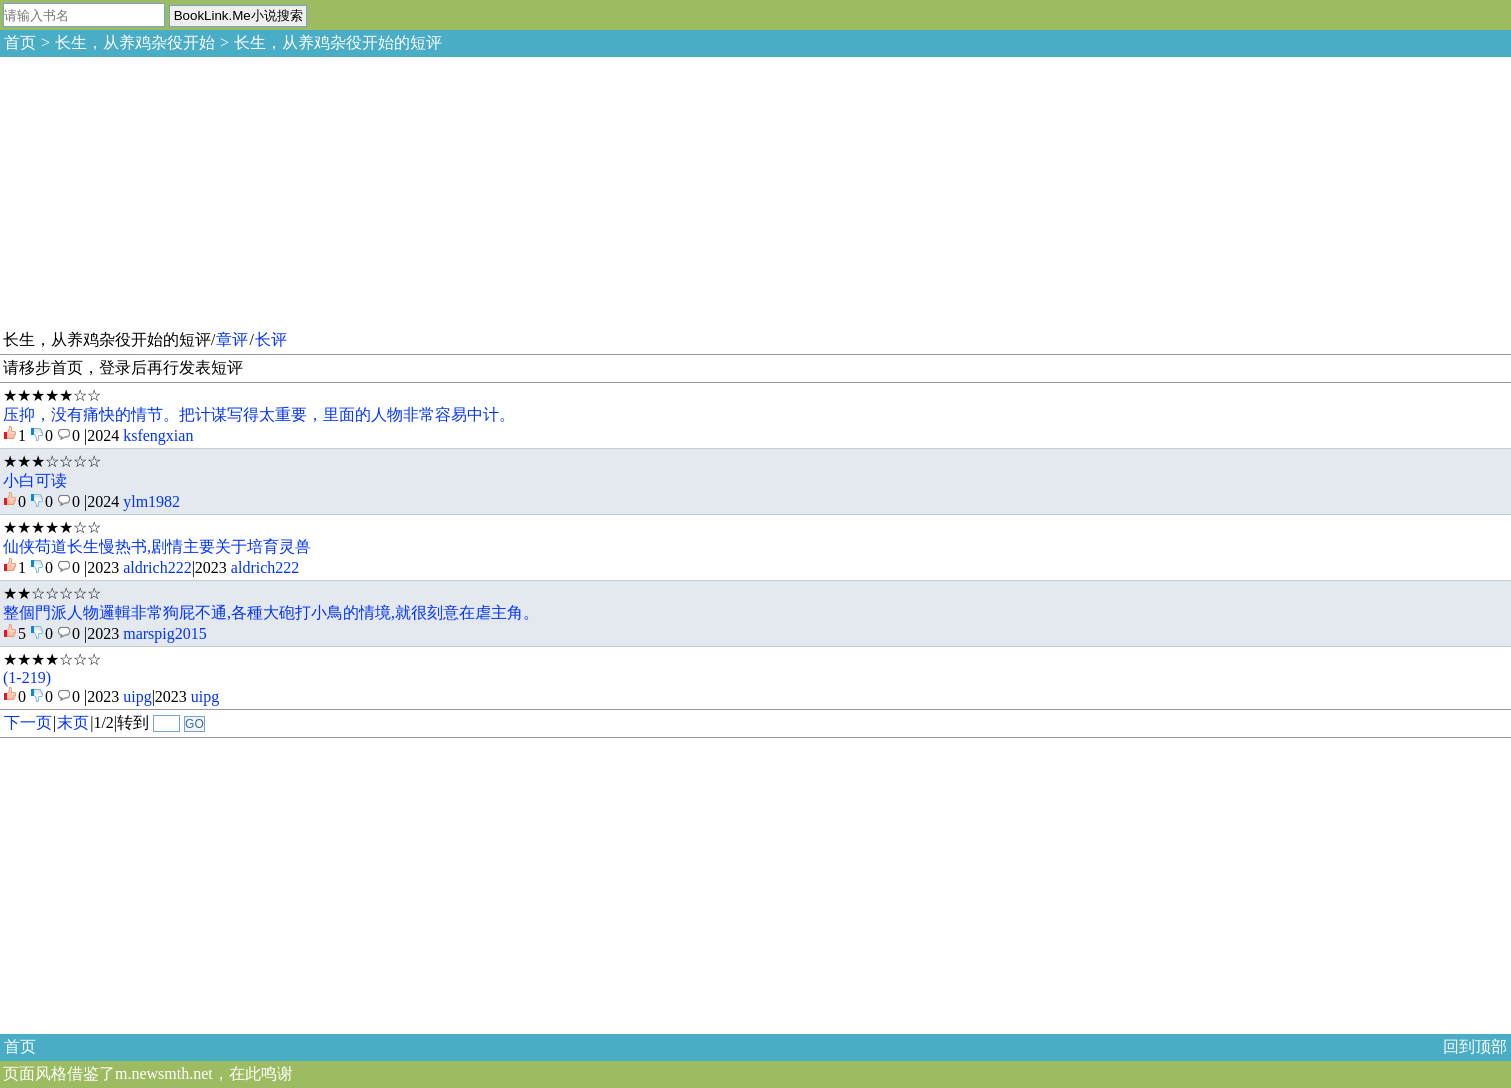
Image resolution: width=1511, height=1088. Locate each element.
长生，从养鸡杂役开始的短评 (338, 42)
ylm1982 (151, 501)
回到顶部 (1475, 1046)
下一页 (28, 722)
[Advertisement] (150, 190)
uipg (137, 696)
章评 (232, 339)
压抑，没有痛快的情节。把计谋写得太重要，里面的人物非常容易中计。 (259, 414)
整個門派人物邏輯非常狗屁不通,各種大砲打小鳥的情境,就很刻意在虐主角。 (271, 612)
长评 (271, 339)
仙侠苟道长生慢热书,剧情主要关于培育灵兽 (157, 546)
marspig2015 (165, 633)
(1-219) (27, 677)
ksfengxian (158, 435)
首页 (20, 42)
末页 (73, 722)
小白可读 (35, 480)
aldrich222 (157, 567)
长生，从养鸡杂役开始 (135, 42)
